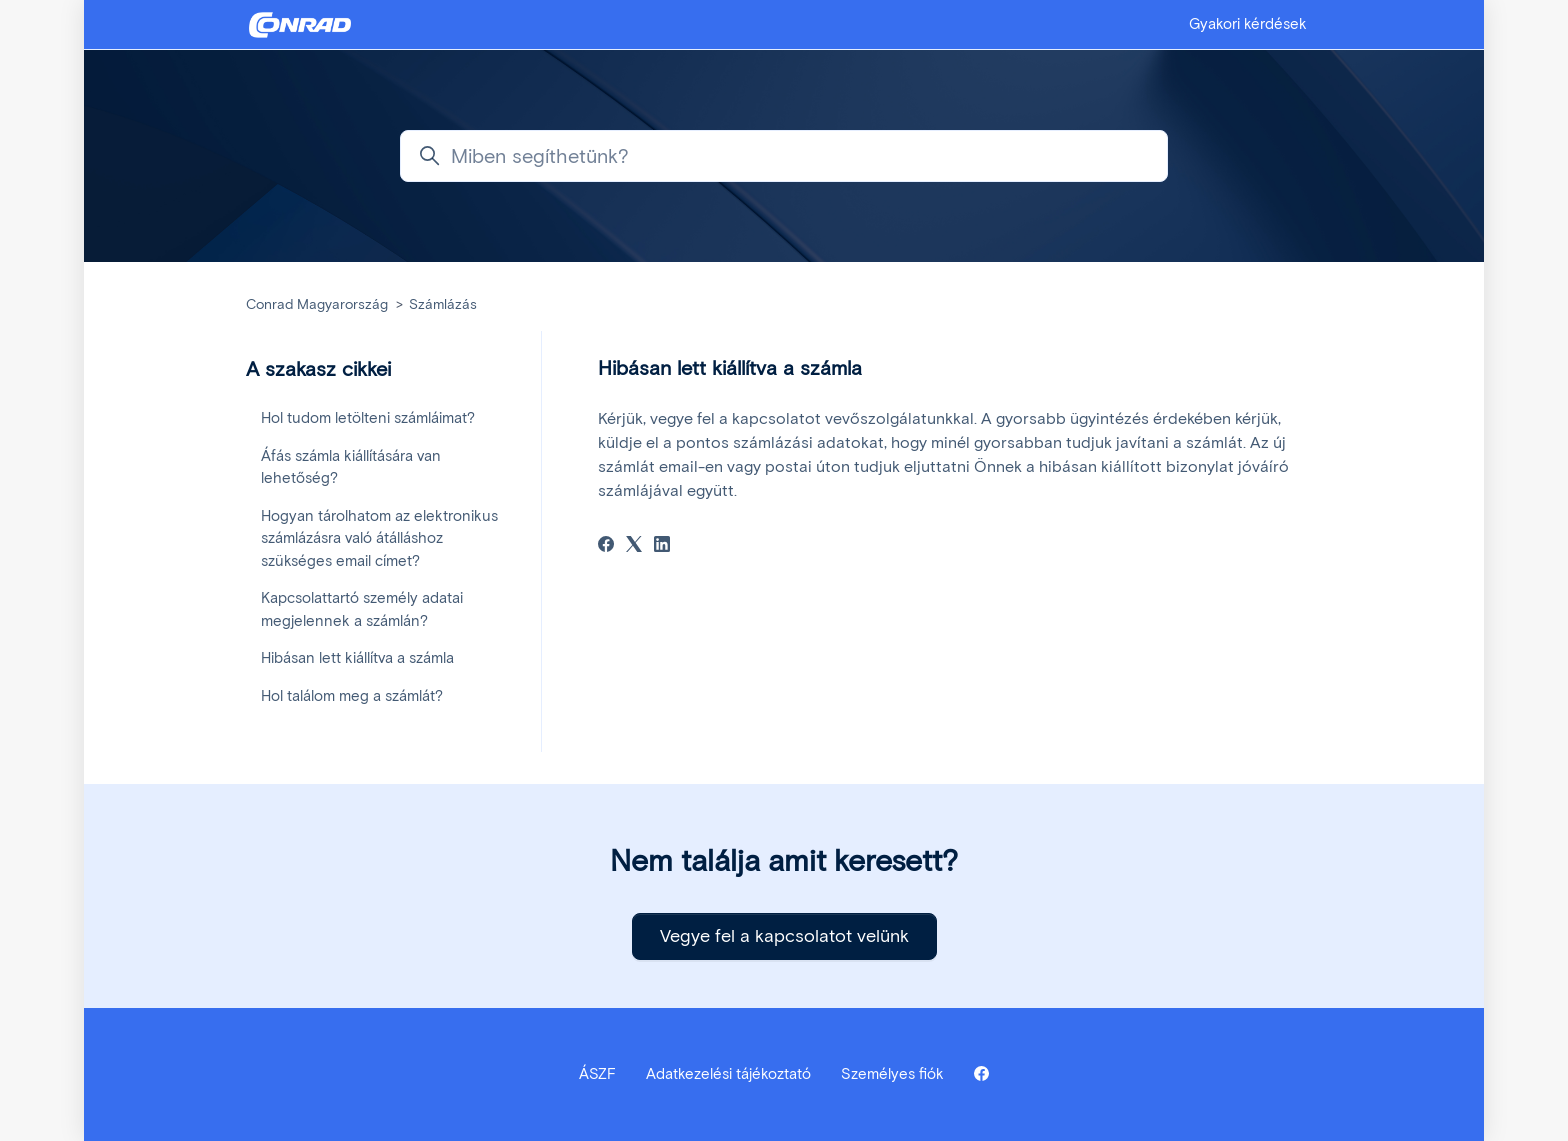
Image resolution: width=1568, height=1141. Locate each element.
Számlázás (443, 304)
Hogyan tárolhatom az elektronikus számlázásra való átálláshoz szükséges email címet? (379, 538)
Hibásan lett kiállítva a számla (357, 658)
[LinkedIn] (662, 546)
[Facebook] (606, 546)
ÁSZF (597, 1074)
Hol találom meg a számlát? (352, 696)
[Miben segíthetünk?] (784, 156)
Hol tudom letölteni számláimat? (368, 418)
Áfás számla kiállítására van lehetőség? (351, 467)
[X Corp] (634, 546)
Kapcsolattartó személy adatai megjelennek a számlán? (362, 609)
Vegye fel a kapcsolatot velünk (784, 936)
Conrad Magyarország (317, 304)
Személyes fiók (892, 1074)
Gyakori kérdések (1248, 24)
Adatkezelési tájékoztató (728, 1074)
